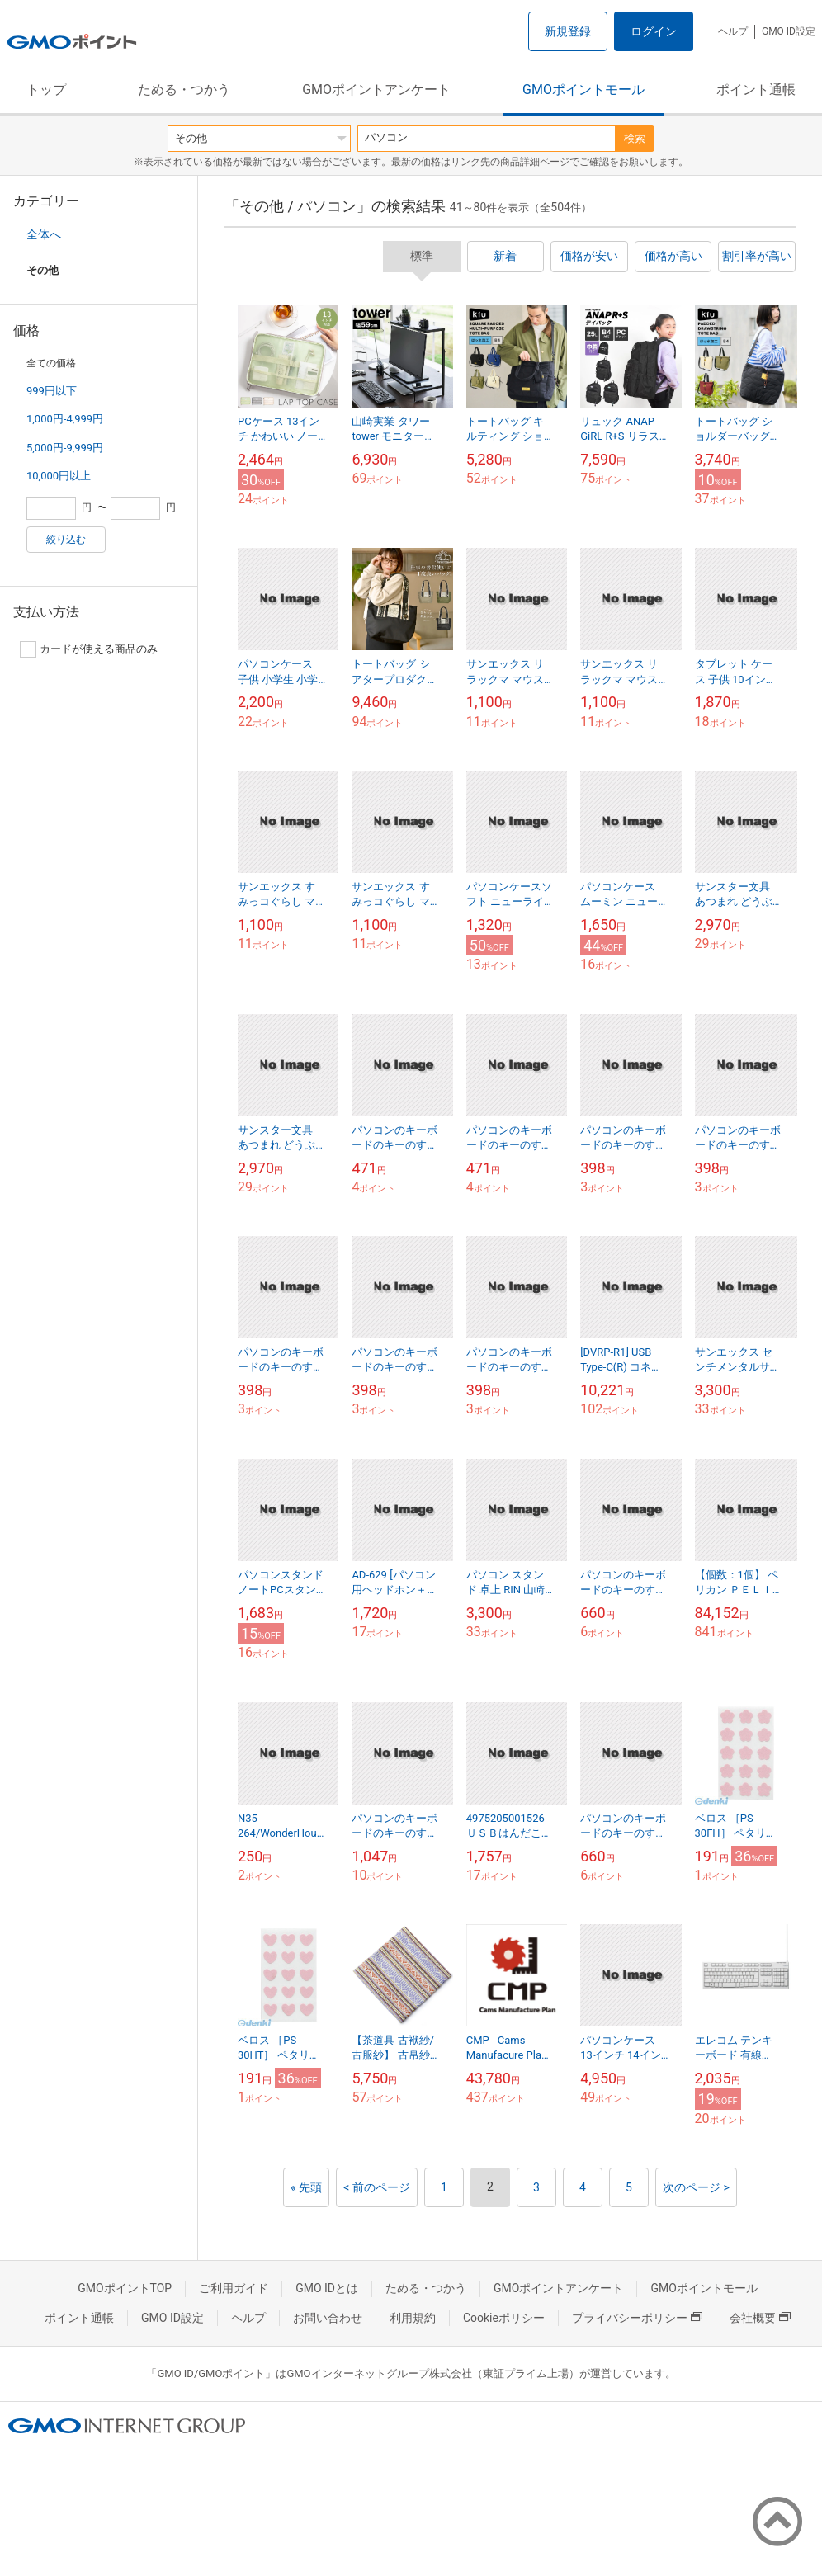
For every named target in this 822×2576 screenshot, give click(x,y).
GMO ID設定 (788, 31)
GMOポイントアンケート (376, 89)
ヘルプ (733, 31)
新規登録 (568, 31)
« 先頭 (306, 2187)
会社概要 (760, 2317)
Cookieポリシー (504, 2317)
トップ (46, 89)
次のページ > (696, 2187)
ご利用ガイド (233, 2288)
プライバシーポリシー (637, 2317)
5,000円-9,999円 (64, 447)
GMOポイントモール (583, 89)
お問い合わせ (327, 2317)
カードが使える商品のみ (89, 649)
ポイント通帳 (756, 89)
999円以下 (51, 391)
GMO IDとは (326, 2288)
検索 (634, 138)
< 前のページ (376, 2187)
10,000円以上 (58, 475)
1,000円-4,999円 (64, 419)
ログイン (654, 31)
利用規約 (413, 2317)
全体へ (43, 234)
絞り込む (66, 539)
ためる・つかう (184, 89)
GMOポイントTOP (125, 2288)
